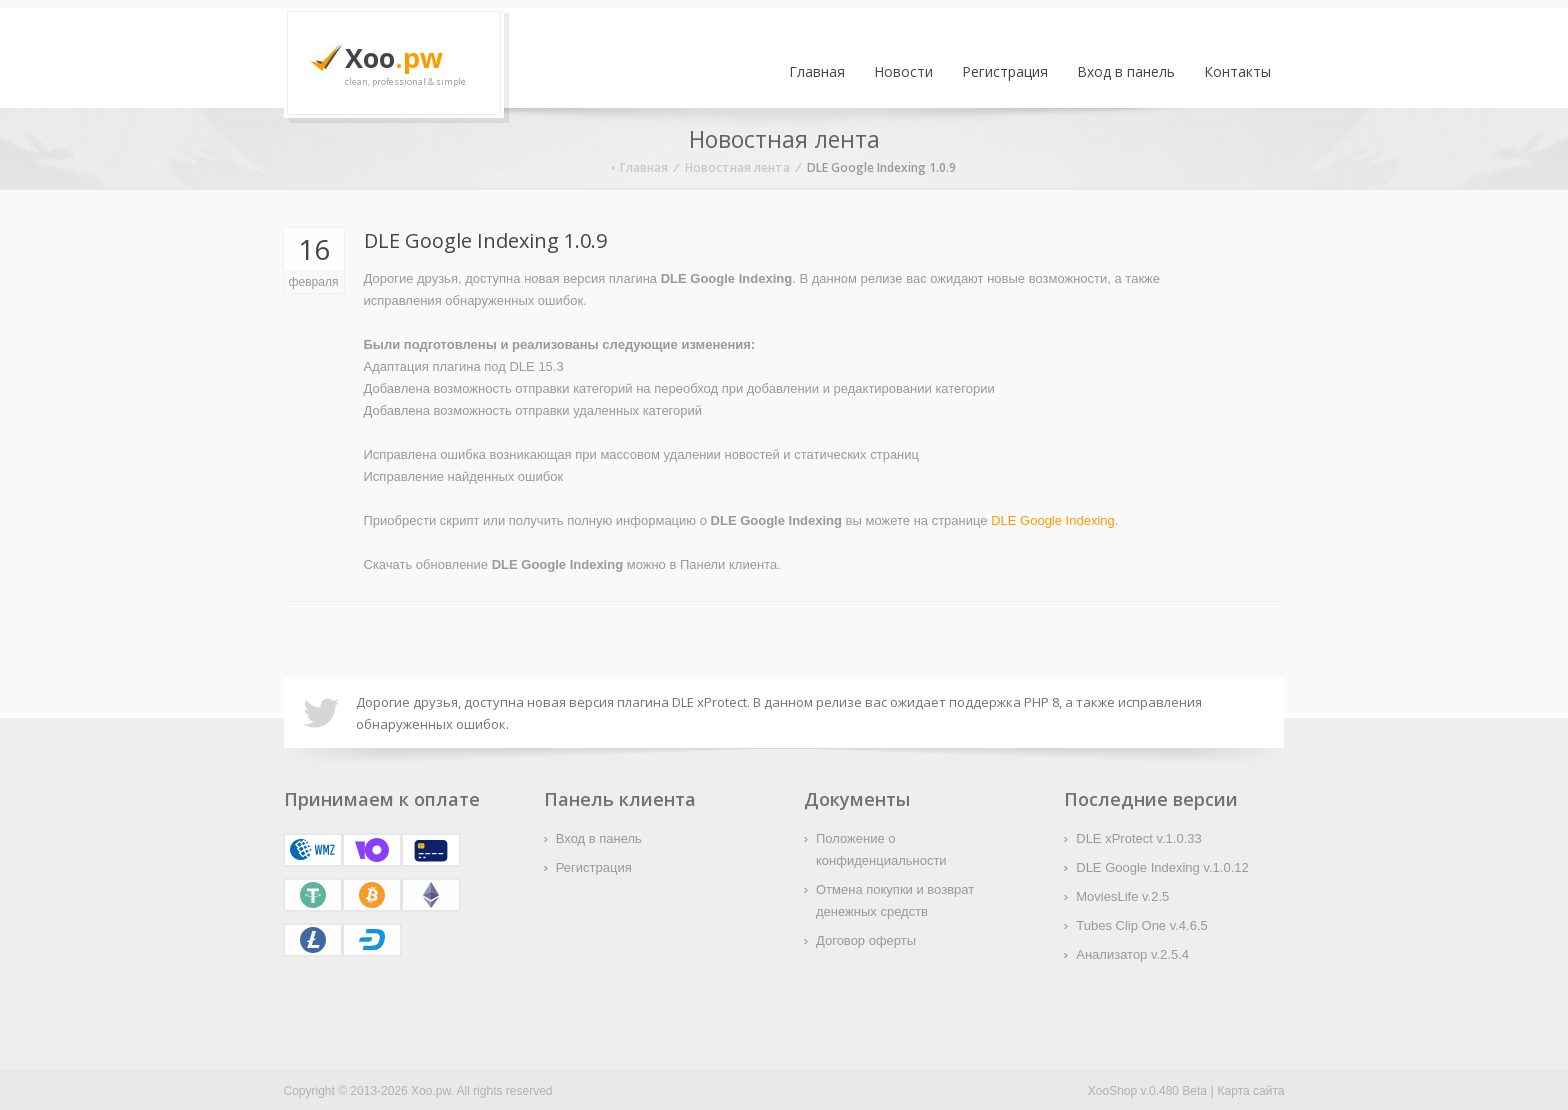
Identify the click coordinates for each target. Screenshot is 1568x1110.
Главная (817, 71)
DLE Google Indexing (1053, 520)
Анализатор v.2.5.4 (1132, 954)
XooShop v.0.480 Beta (1147, 1091)
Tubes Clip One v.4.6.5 (1142, 925)
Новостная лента (737, 167)
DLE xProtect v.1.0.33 (1139, 838)
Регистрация (1005, 71)
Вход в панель (1126, 71)
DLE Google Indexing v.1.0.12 (1162, 867)
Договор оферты (866, 940)
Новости (903, 71)
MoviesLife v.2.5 (1122, 896)
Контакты (1237, 71)
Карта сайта (1251, 1091)
